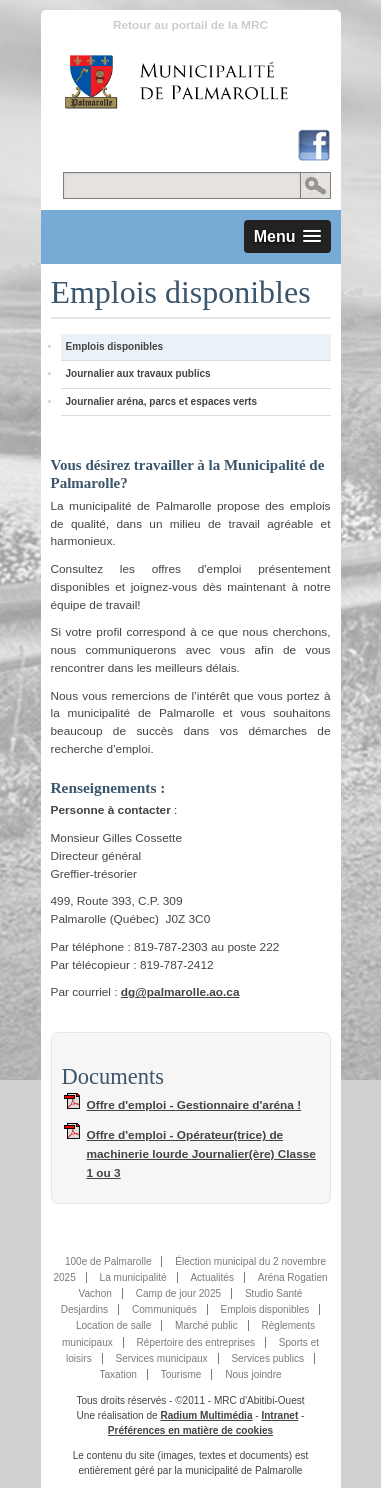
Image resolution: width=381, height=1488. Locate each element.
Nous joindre (253, 1374)
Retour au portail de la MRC (190, 25)
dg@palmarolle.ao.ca (180, 992)
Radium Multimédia (206, 1415)
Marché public (206, 1325)
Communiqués (164, 1309)
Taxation (117, 1374)
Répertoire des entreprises (196, 1342)
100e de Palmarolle (108, 1261)
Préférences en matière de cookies (190, 1430)
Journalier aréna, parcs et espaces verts (162, 401)
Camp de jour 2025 (178, 1293)
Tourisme (181, 1374)
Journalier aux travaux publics (138, 373)
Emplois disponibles (115, 346)
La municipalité (133, 1277)
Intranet (279, 1415)
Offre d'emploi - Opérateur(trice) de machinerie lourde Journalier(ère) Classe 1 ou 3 (201, 1154)
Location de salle (113, 1325)
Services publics (267, 1358)
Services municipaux (161, 1358)
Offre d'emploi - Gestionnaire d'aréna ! (194, 1105)
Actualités (212, 1277)
